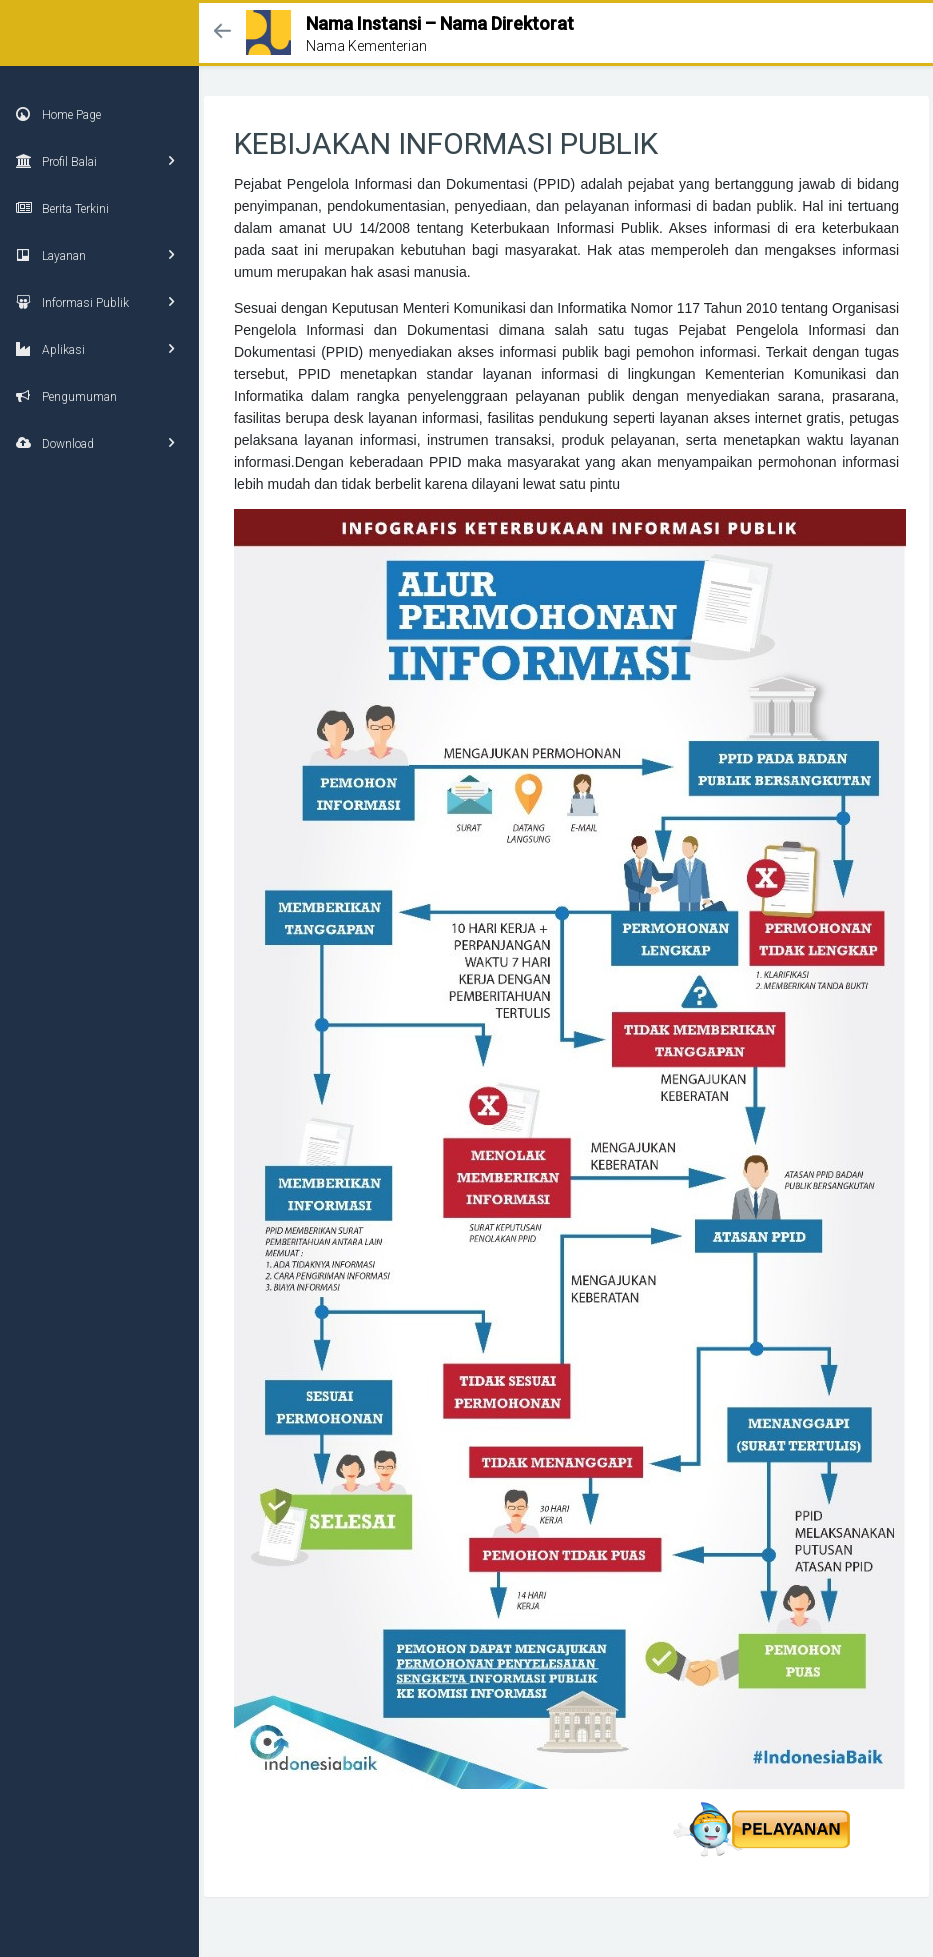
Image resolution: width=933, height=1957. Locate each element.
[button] (222, 32)
